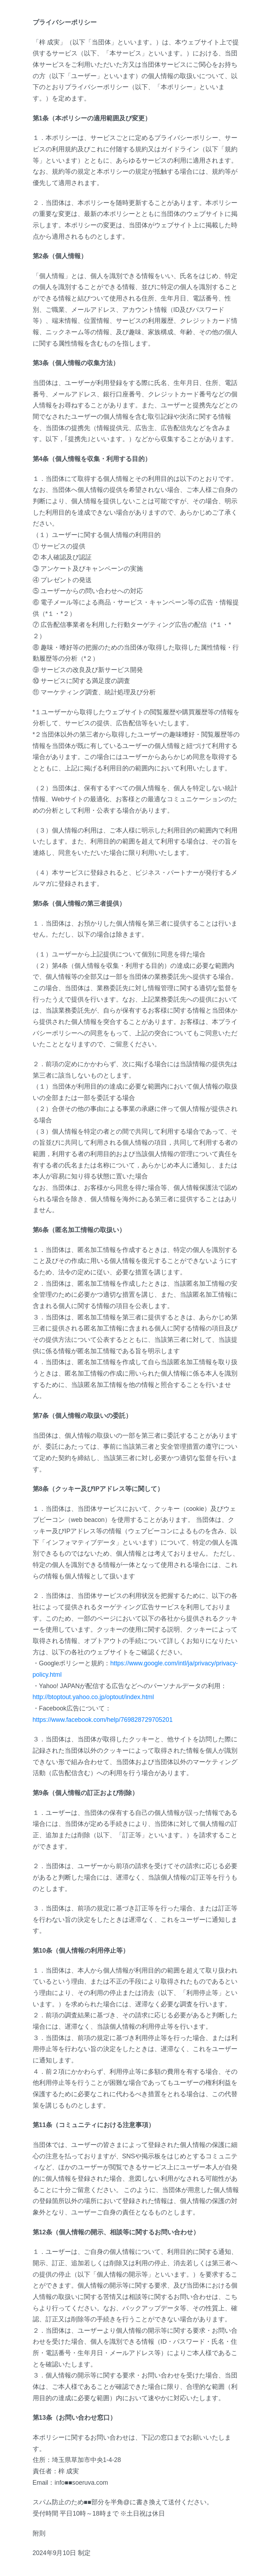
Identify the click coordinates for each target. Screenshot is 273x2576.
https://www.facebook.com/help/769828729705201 (103, 1719)
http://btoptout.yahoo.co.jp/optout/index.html (93, 1697)
